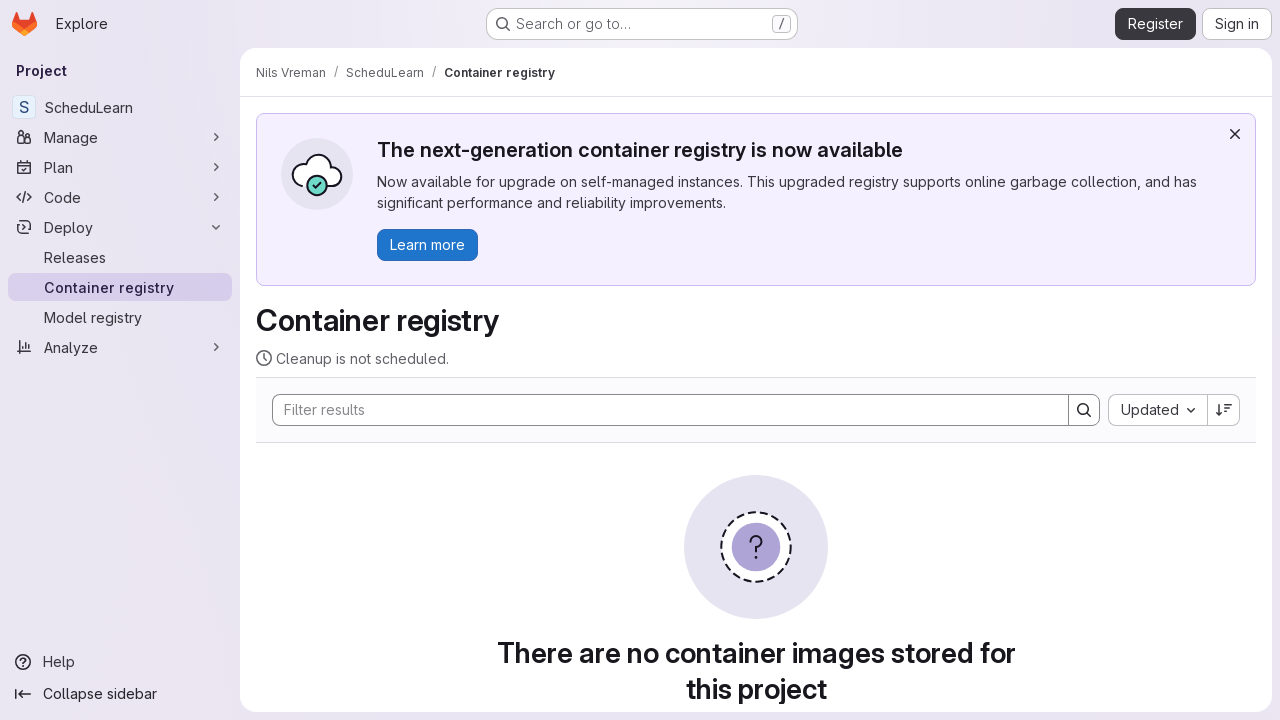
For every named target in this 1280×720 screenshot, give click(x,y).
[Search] (660, 410)
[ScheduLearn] (120, 107)
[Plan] (120, 167)
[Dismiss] (1235, 134)
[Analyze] (120, 347)
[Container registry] (120, 287)
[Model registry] (120, 317)
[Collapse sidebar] (120, 694)
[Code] (120, 197)
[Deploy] (120, 227)
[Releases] (120, 257)
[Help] (120, 662)
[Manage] (120, 137)
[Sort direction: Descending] (1224, 410)
